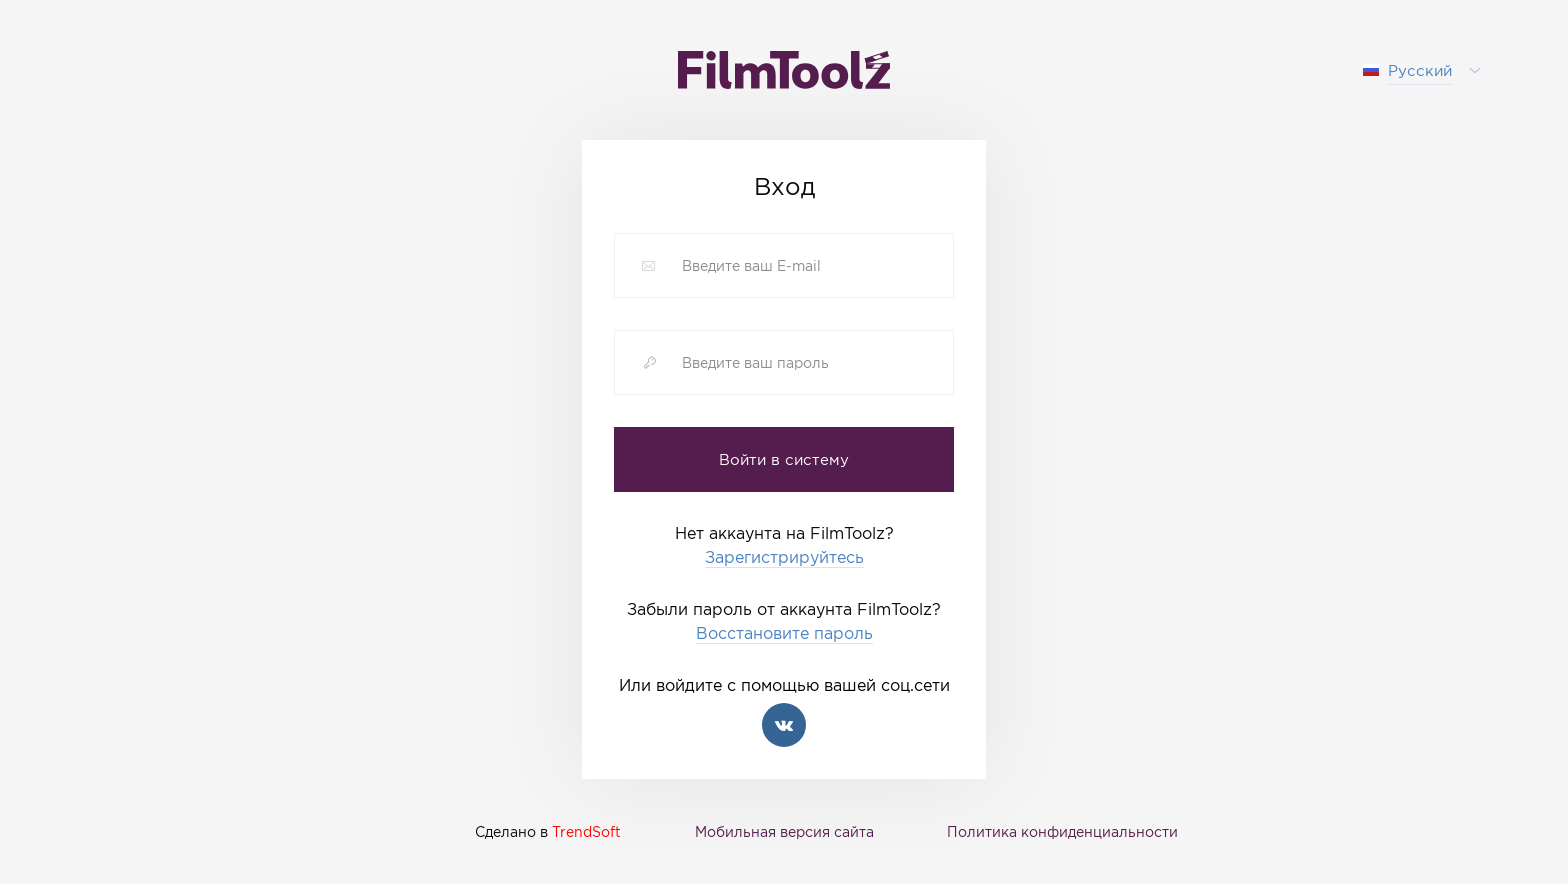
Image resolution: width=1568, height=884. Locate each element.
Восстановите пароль (784, 633)
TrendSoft (586, 831)
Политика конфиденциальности (1062, 831)
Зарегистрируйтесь (784, 557)
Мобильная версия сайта (784, 831)
